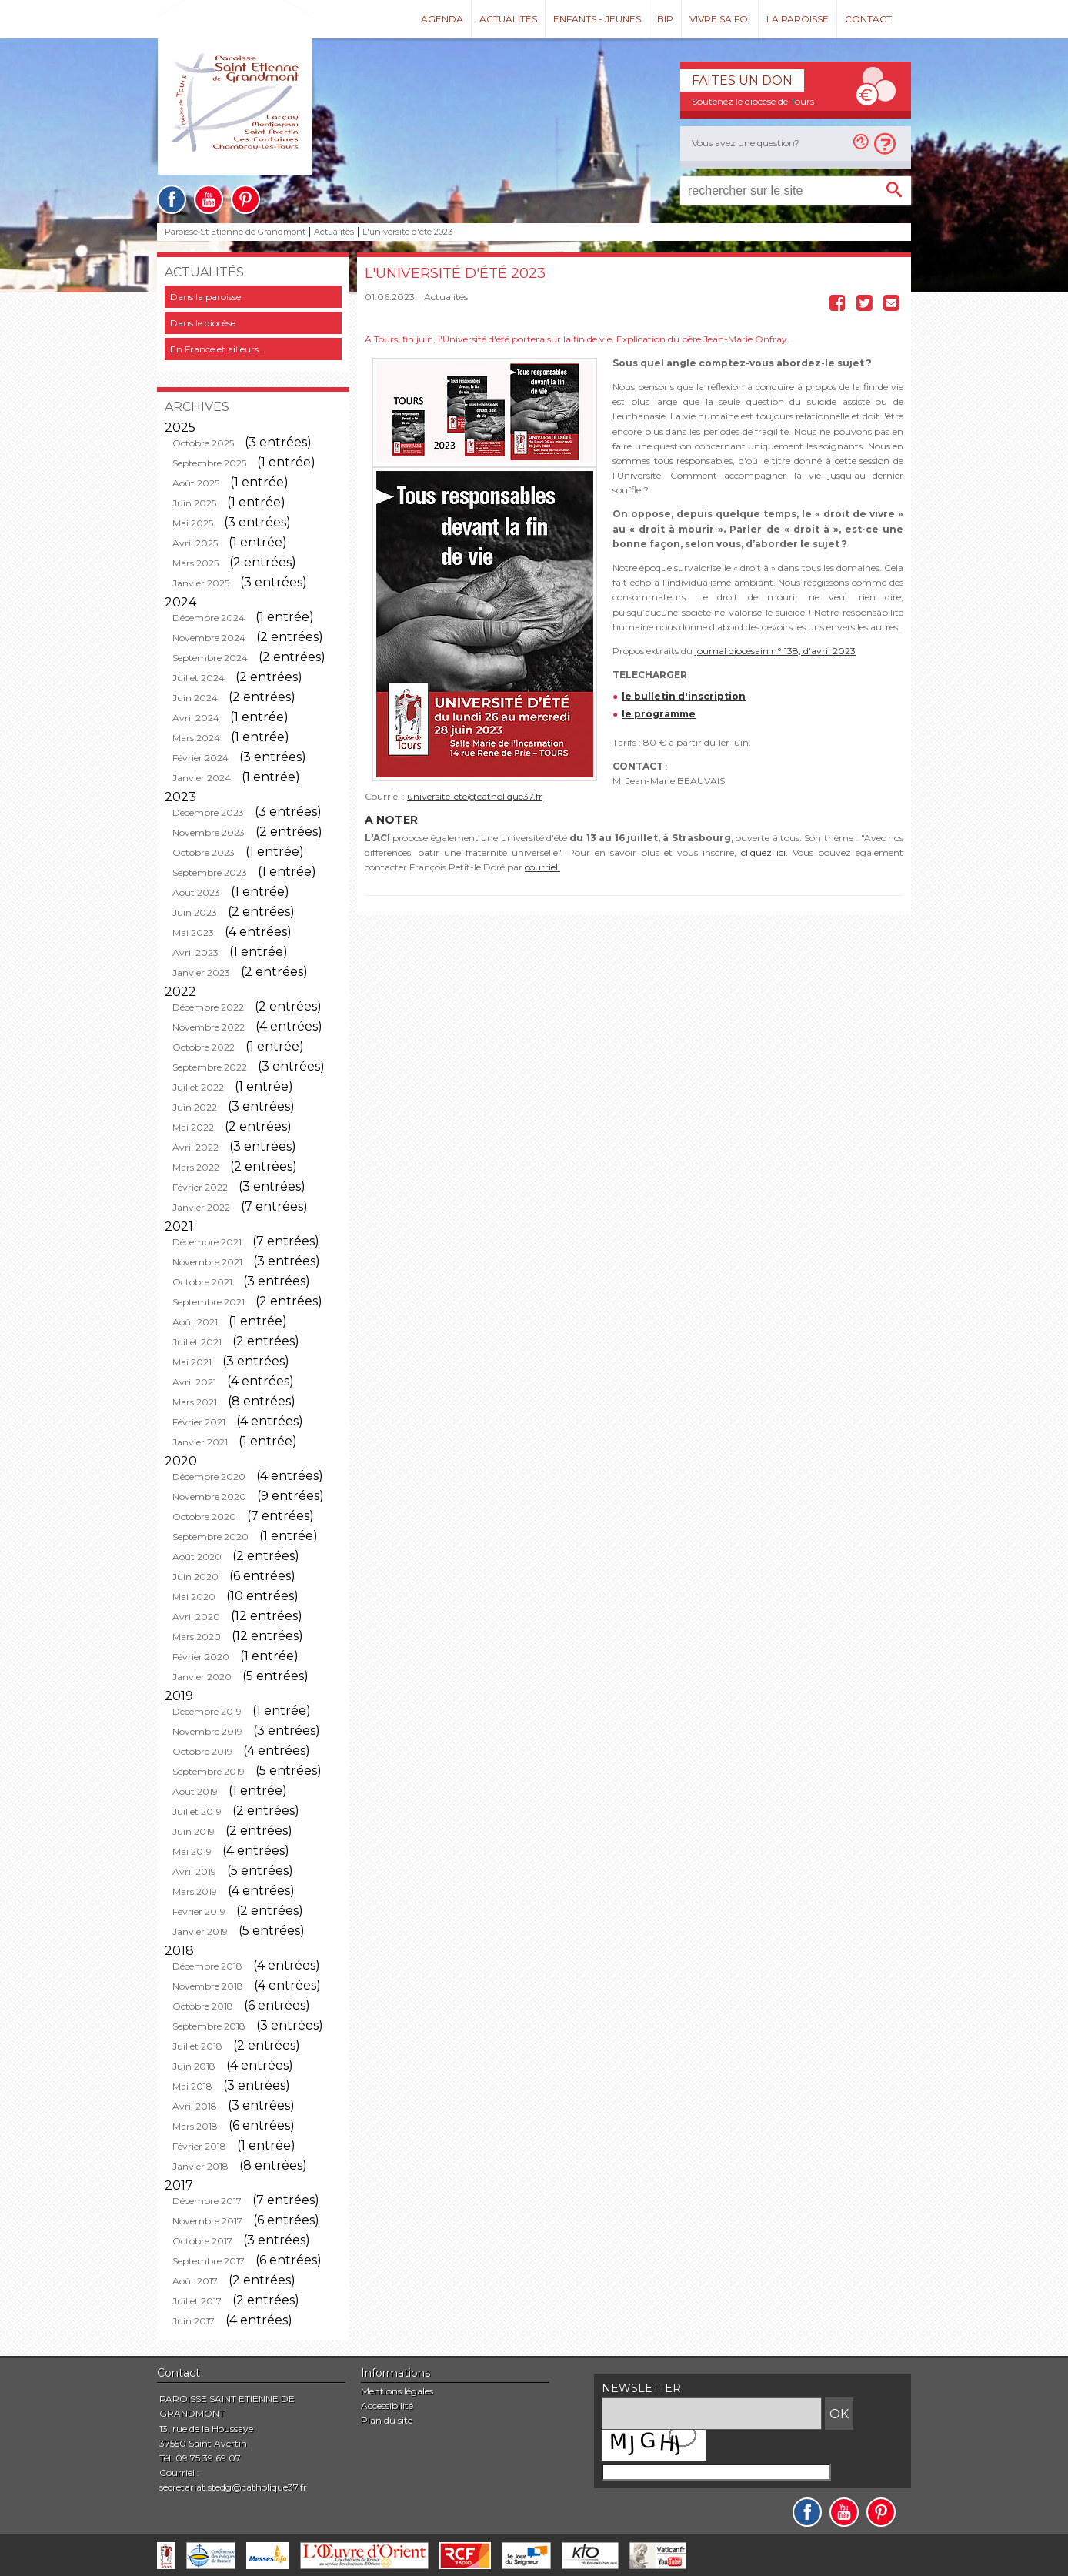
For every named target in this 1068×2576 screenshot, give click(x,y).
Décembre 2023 (208, 812)
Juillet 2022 (198, 1087)
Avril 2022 (195, 1147)
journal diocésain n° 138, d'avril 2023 (775, 651)
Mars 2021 (194, 1402)
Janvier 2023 (201, 972)
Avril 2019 (194, 1871)
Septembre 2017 (208, 2261)
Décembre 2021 (207, 1242)
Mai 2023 (193, 932)
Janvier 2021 (200, 1442)
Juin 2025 (194, 503)
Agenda (442, 19)
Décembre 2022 (208, 1007)
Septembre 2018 (208, 2026)
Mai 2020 (193, 1596)
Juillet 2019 (197, 1811)
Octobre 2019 (202, 1751)
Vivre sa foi (719, 19)
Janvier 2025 (200, 583)
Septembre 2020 (210, 1536)
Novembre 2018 (207, 1986)
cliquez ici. (764, 852)
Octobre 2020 (204, 1516)
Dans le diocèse (202, 323)
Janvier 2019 (200, 1931)
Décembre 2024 (208, 617)
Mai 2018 (192, 2086)
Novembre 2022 (208, 1027)
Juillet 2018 (197, 2046)
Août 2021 (195, 1322)
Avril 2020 (196, 1616)
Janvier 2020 (202, 1676)
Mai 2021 (192, 1362)
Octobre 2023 (203, 852)
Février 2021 (198, 1422)
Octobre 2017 (202, 2241)
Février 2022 (200, 1187)
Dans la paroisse (205, 296)
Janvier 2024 (201, 777)
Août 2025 (195, 483)
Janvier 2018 (200, 2166)
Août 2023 (196, 892)
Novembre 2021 (207, 1262)
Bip (665, 19)
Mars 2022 (195, 1167)
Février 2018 (199, 2146)
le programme (659, 714)
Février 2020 (200, 1656)
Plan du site (386, 2420)
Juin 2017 (193, 2321)
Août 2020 (197, 1556)
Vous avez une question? (745, 143)
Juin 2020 (195, 1576)
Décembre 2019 (207, 1711)
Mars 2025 (195, 563)
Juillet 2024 (198, 677)
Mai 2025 (192, 523)
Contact (868, 19)
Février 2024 (200, 757)
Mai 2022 (193, 1127)
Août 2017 (195, 2281)
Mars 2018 (195, 2126)
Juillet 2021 (197, 1342)
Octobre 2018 (202, 2006)
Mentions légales (397, 2391)
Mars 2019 (194, 1891)
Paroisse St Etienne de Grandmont (235, 232)
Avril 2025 (195, 543)
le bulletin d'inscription (684, 696)
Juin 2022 (194, 1107)
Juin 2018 (193, 2066)
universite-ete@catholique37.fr (474, 796)
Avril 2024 (195, 717)
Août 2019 (195, 1791)
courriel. (542, 867)
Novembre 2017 (207, 2221)
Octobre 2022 (203, 1047)
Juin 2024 (195, 697)
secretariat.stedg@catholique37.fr (233, 2487)
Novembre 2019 (207, 1731)
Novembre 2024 (208, 637)
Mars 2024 (196, 737)
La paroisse (797, 19)
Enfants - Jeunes (597, 19)
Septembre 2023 (209, 872)
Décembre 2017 (207, 2201)
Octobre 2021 (202, 1282)
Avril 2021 (194, 1382)
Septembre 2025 (209, 463)
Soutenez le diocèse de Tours (753, 101)
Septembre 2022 (209, 1067)
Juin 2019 (193, 1831)
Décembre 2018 (207, 1966)
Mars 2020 (196, 1636)
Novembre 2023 (208, 832)
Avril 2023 (195, 952)
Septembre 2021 (208, 1302)
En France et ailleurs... (217, 349)
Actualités (508, 19)
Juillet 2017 (197, 2301)
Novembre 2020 (209, 1496)
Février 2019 (198, 1911)
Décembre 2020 (208, 1476)
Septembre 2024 (210, 657)
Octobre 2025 (203, 443)
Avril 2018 (194, 2106)
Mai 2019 (192, 1851)
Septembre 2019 (208, 1771)
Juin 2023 (194, 912)
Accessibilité (387, 2405)
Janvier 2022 (201, 1207)
